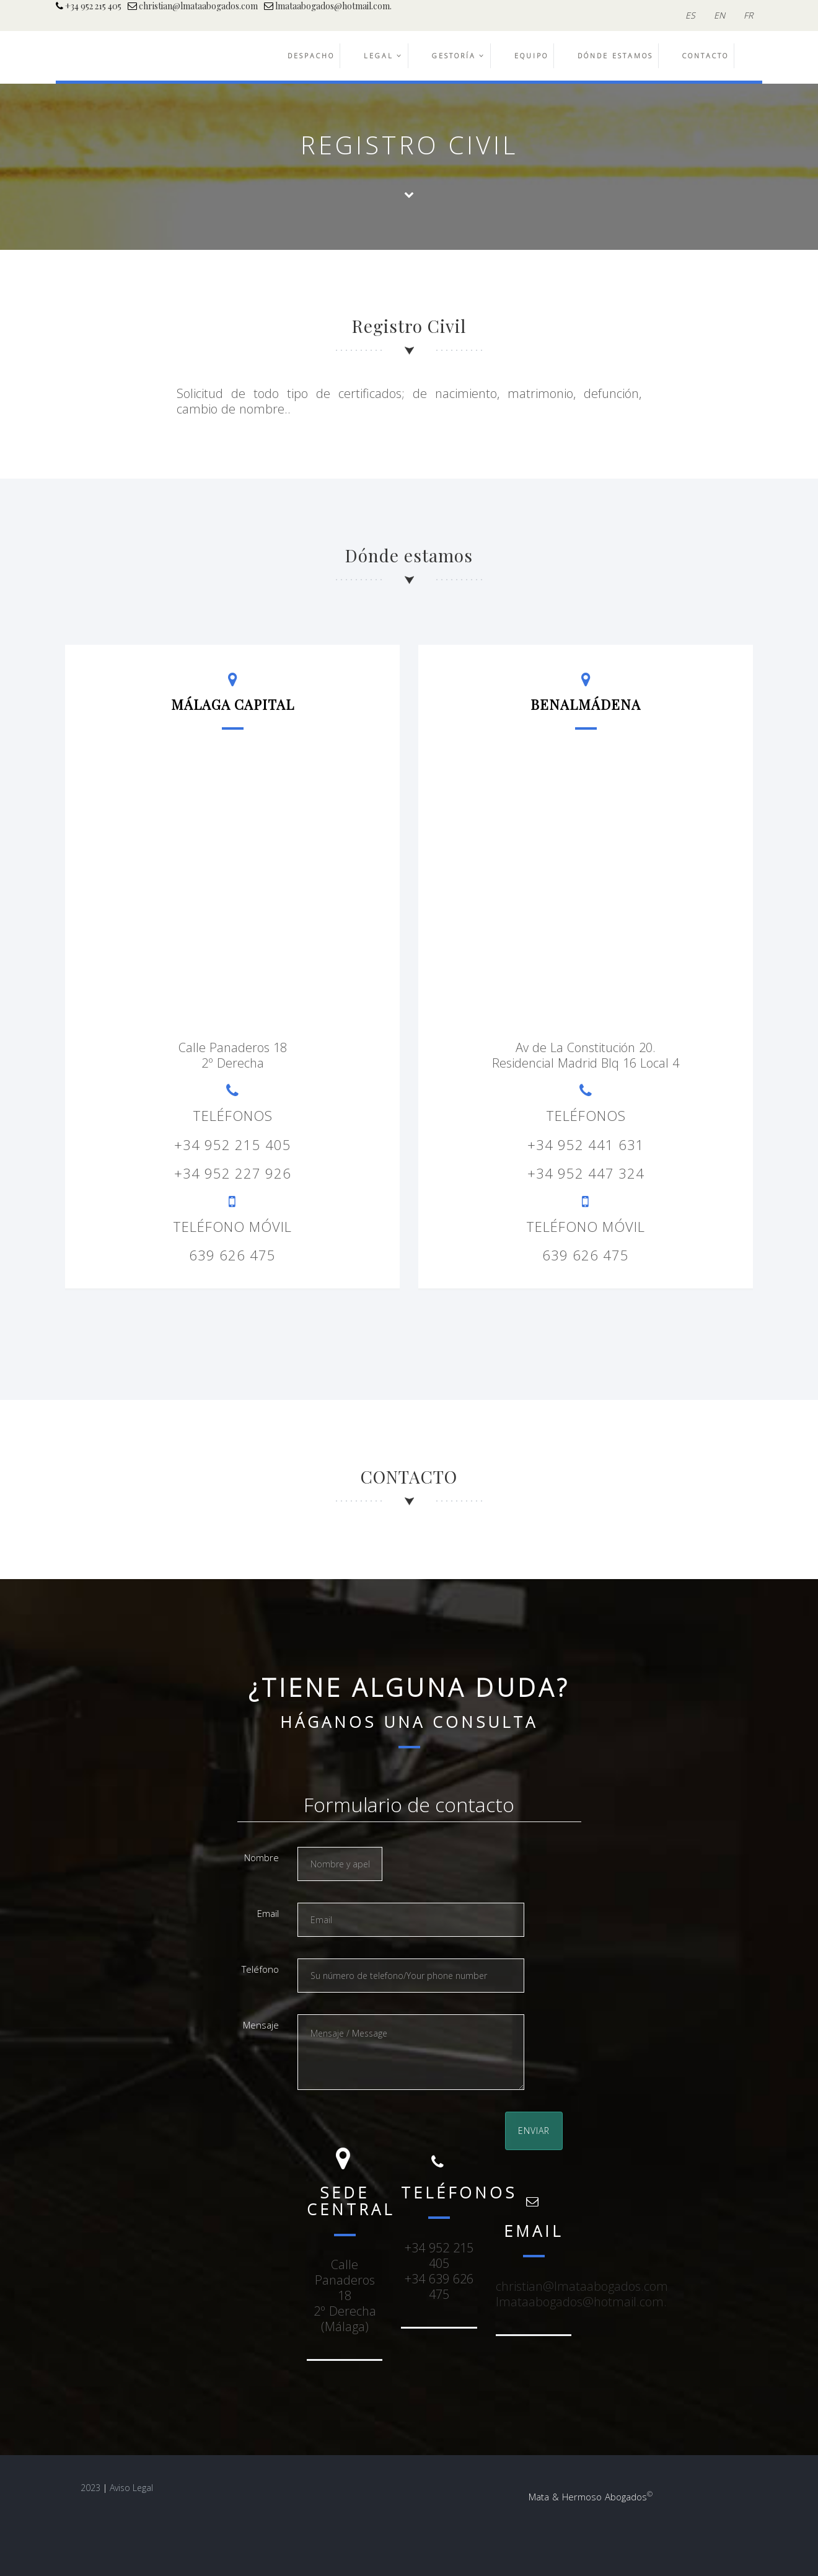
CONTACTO (705, 55)
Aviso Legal (131, 2488)
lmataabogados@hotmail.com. (328, 6)
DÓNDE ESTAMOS (615, 55)
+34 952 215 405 (88, 6)
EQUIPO (531, 55)
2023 (90, 2488)
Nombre (261, 1857)
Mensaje (261, 2025)
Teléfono (260, 1969)
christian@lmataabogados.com (193, 6)
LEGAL (383, 55)
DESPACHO (311, 55)
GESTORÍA (458, 55)
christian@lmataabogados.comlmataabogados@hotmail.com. (582, 2294)
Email (268, 1913)
